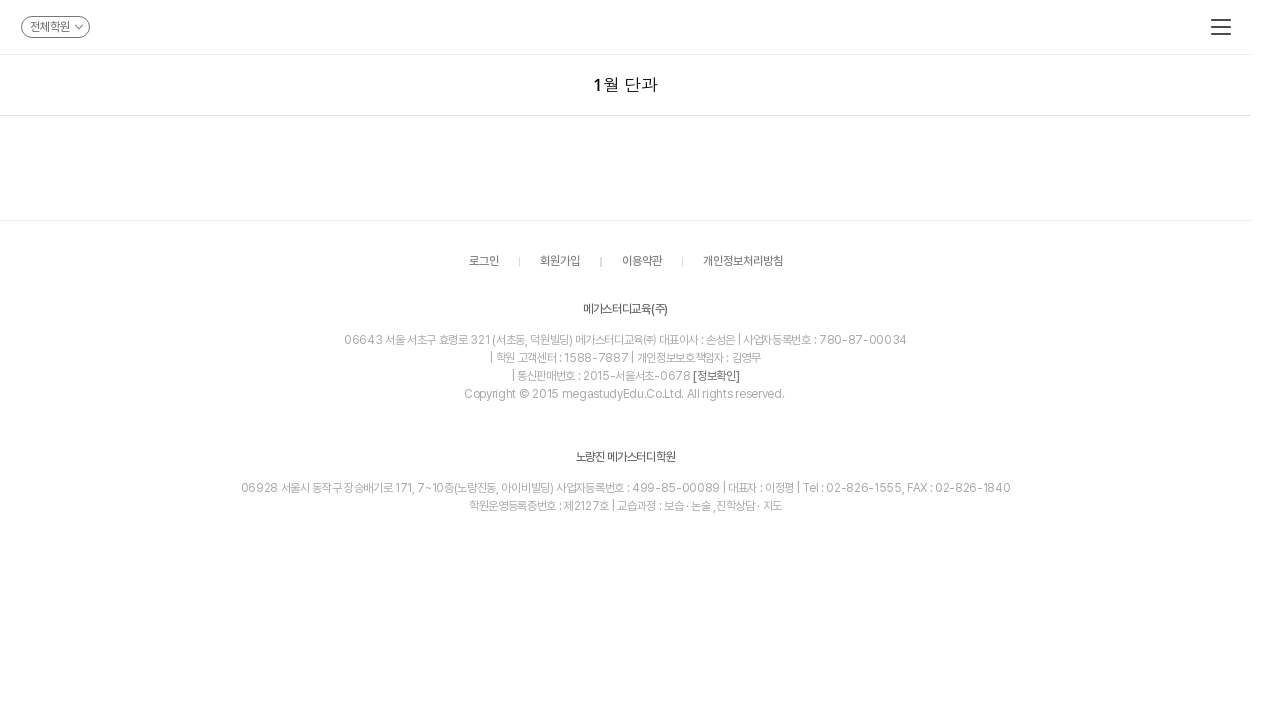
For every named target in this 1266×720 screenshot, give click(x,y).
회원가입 (560, 262)
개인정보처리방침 (743, 262)
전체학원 (56, 27)
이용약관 (642, 262)
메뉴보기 (1221, 27)
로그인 (484, 262)
